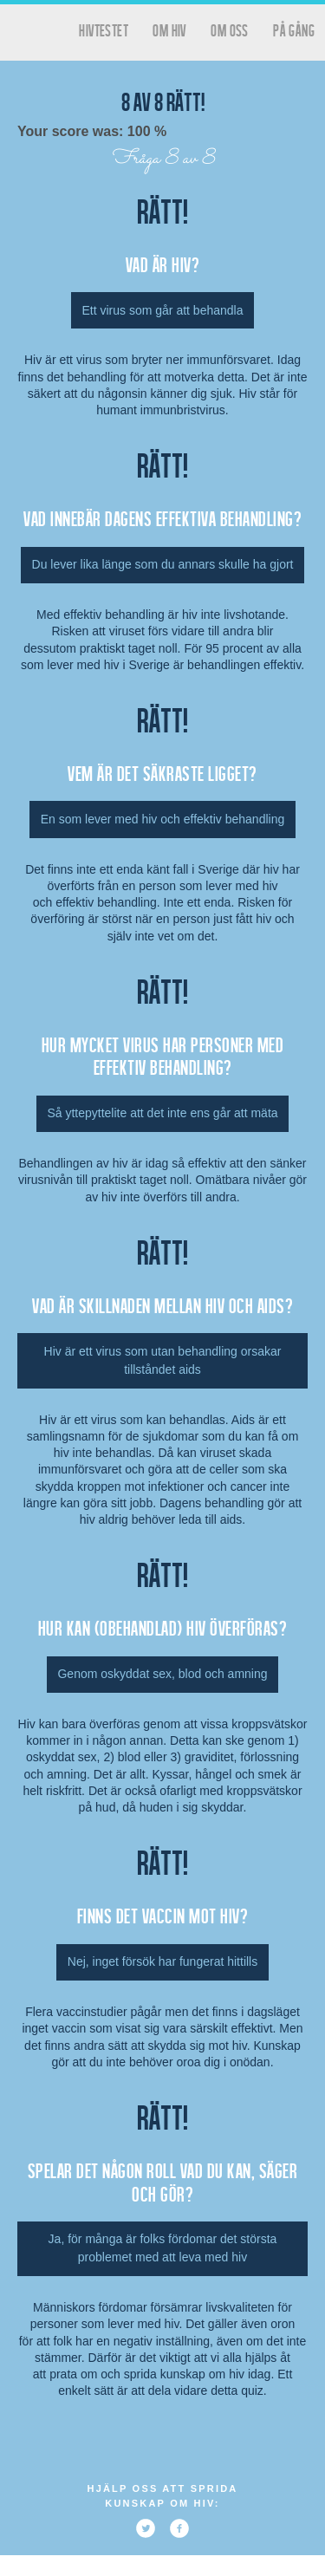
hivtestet (103, 30)
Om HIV (169, 30)
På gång (294, 30)
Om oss (229, 30)
